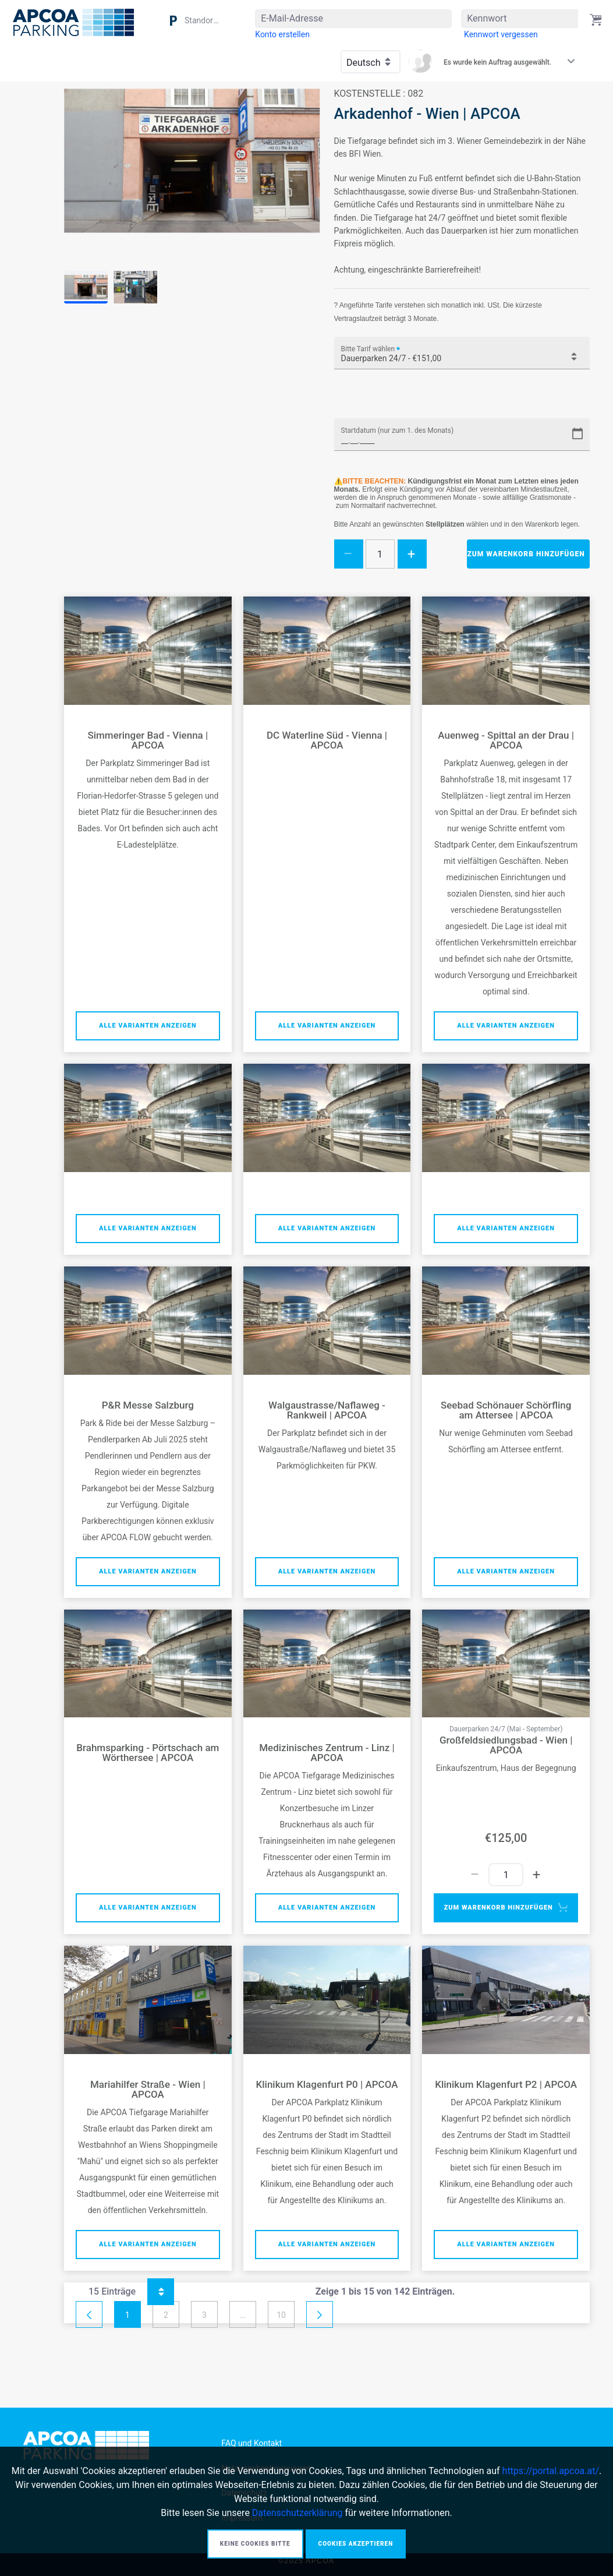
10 (281, 2315)
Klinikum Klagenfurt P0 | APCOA (327, 2085)
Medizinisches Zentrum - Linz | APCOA (327, 1753)
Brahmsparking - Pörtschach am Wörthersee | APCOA (147, 1753)
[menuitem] (282, 34)
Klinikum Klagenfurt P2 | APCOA (506, 2085)
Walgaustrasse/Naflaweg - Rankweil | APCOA (326, 1410)
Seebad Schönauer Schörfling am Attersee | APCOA (506, 1410)
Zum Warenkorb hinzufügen (525, 554)
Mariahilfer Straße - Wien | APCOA (147, 2089)
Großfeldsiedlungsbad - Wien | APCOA (506, 1745)
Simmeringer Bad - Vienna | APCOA (147, 740)
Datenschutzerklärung (297, 2512)
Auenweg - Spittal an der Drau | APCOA (506, 740)
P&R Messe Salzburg (148, 1405)
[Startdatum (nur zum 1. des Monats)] (450, 434)
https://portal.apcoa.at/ (550, 2470)
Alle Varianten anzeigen (148, 1025)
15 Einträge (131, 2291)
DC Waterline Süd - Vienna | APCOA (327, 740)
